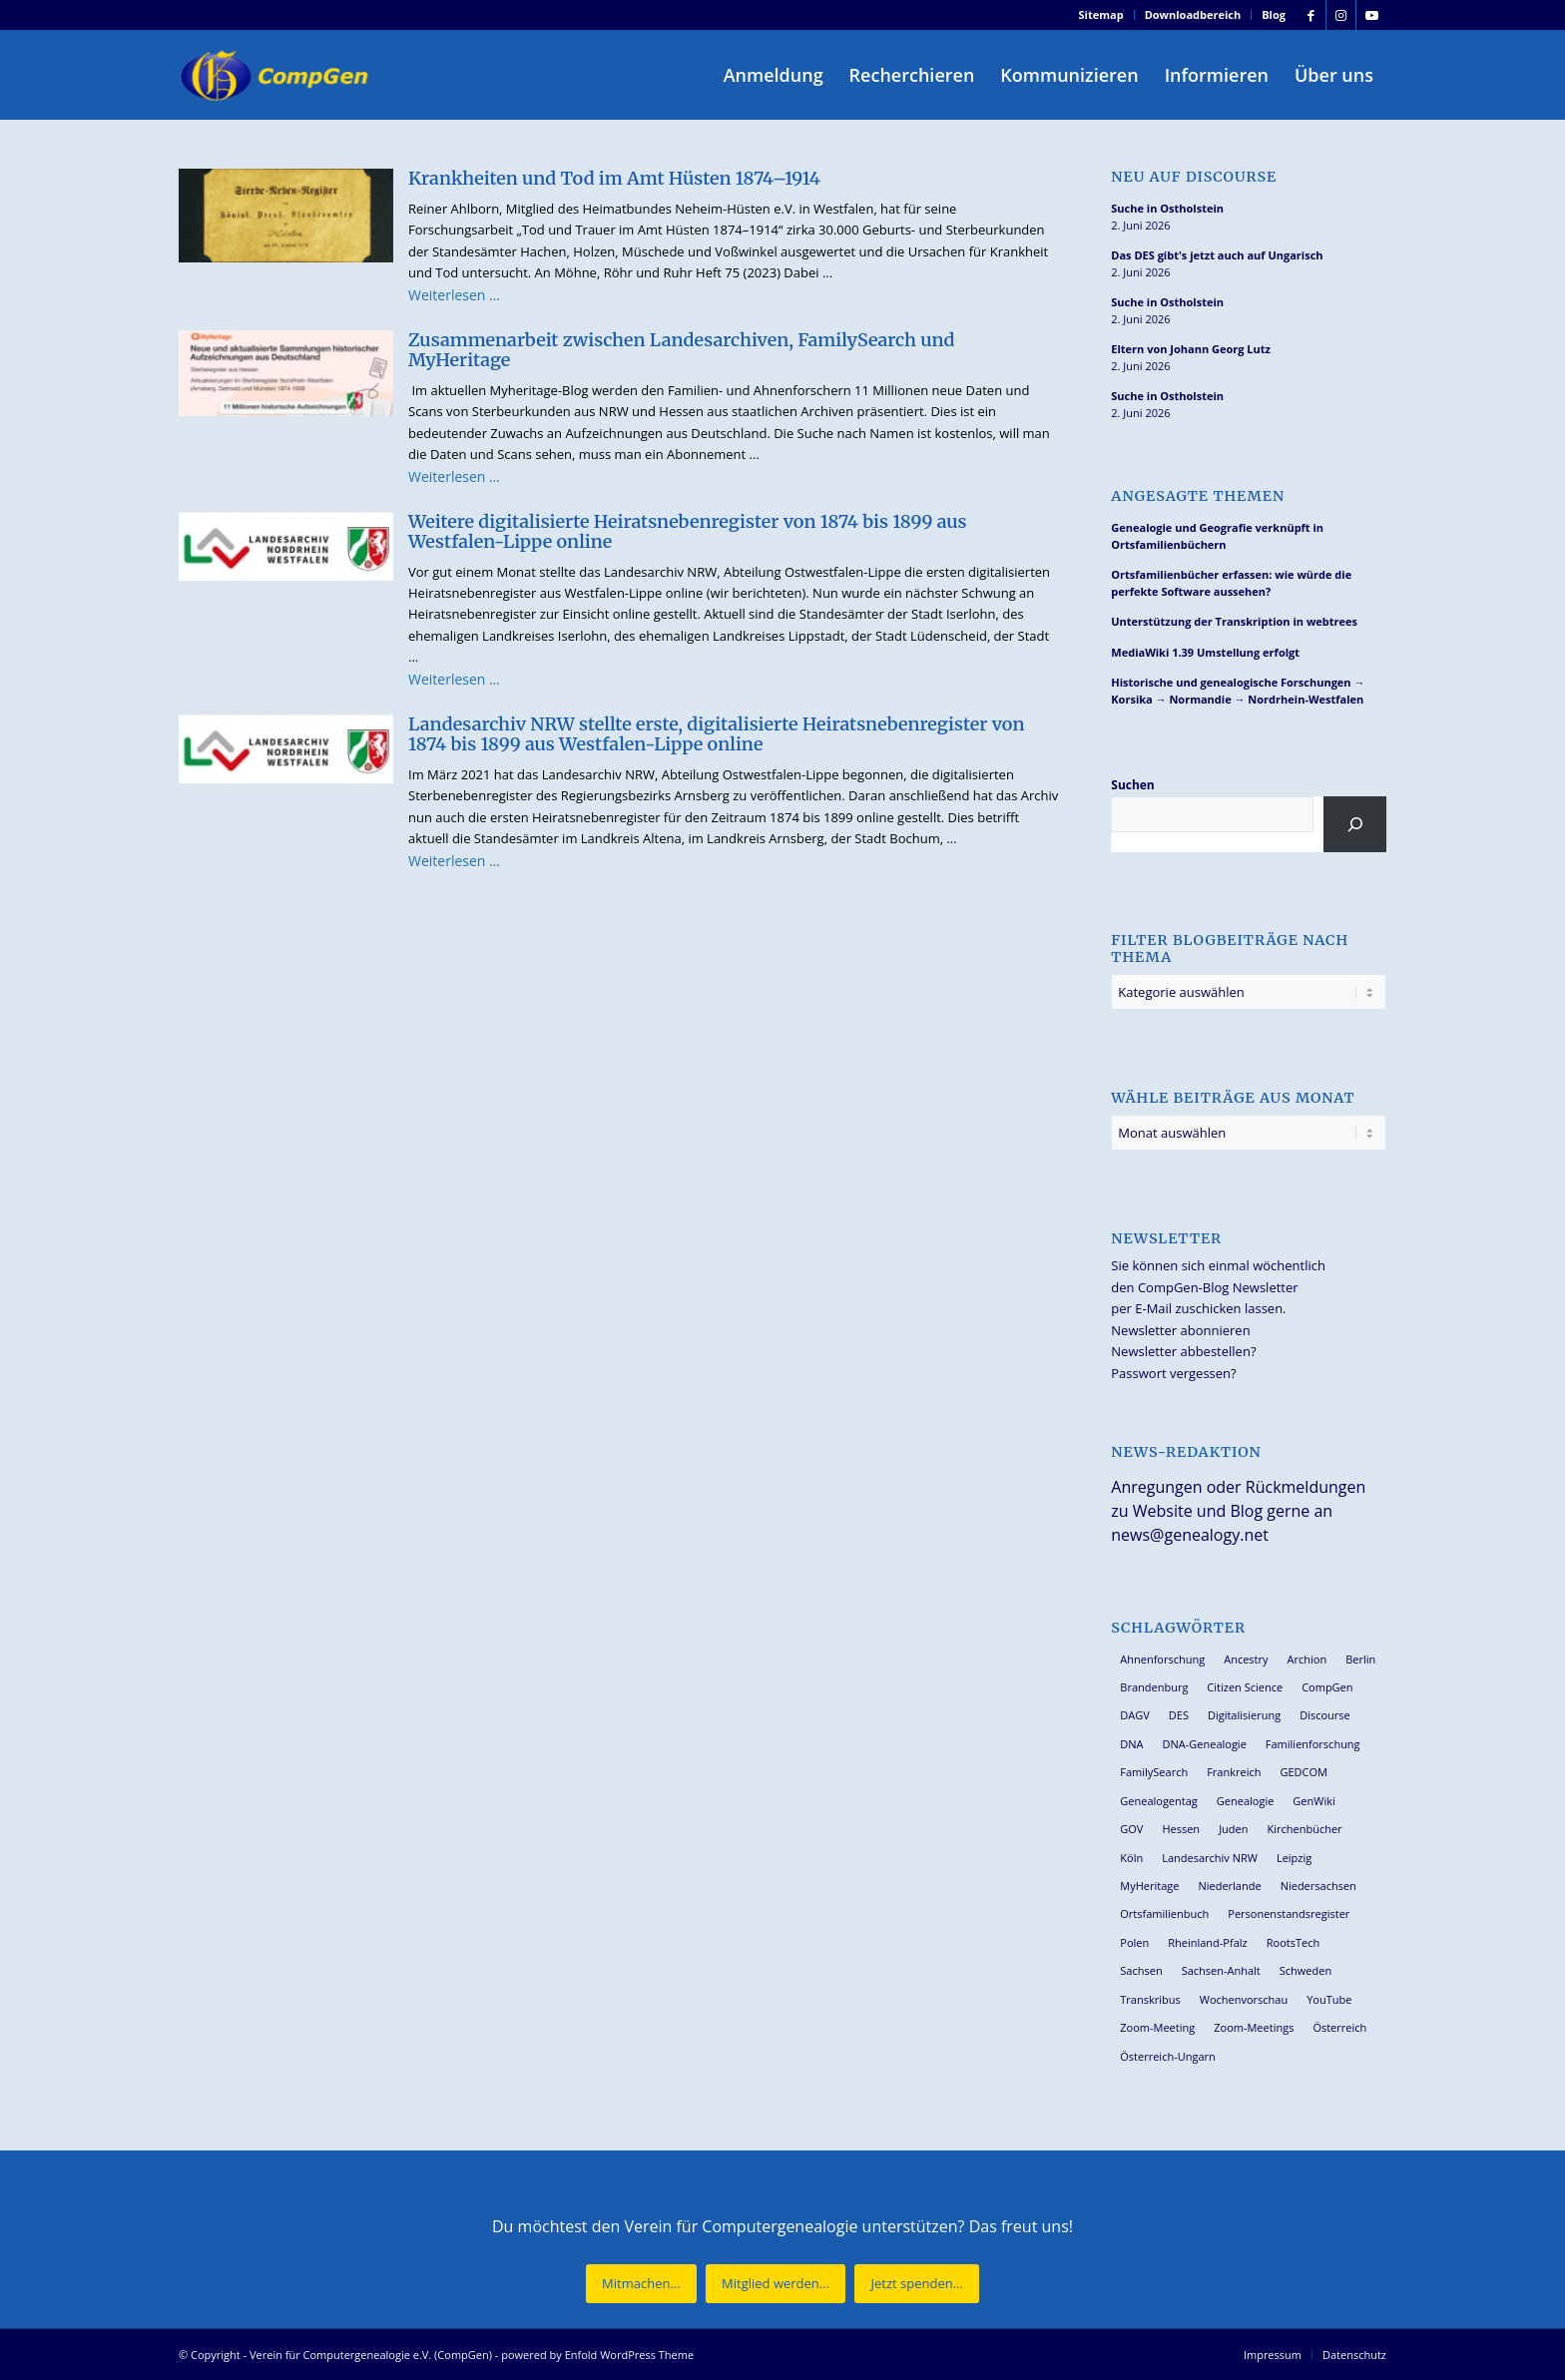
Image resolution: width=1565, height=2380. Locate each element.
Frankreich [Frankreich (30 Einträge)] (1234, 1771)
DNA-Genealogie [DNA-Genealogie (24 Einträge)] (1205, 1743)
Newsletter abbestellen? (1183, 1351)
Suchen (1132, 784)
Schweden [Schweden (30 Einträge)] (1305, 1970)
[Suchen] (1354, 824)
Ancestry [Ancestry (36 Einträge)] (1246, 1659)
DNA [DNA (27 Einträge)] (1131, 1743)
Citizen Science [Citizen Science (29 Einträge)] (1245, 1686)
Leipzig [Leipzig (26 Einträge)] (1294, 1857)
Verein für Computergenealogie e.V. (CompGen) (371, 2354)
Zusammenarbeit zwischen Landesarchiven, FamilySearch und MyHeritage (681, 349)
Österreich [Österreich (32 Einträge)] (1339, 2027)
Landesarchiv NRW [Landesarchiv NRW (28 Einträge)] (1210, 1857)
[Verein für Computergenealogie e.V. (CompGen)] (276, 75)
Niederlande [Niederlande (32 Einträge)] (1229, 1885)
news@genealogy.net (1190, 1535)
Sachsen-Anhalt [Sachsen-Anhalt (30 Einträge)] (1221, 1970)
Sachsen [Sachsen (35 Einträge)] (1141, 1970)
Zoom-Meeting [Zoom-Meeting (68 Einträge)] (1157, 2027)
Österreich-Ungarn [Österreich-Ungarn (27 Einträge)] (1168, 2056)
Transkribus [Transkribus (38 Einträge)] (1150, 1999)
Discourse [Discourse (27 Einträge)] (1325, 1714)
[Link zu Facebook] (1311, 15)
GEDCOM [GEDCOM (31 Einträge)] (1303, 1771)
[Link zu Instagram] (1340, 15)
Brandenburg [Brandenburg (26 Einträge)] (1154, 1686)
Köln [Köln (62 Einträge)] (1131, 1857)
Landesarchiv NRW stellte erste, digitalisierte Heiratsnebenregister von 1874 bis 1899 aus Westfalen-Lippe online (716, 734)
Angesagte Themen (1198, 496)
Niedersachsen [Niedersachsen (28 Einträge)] (1318, 1885)
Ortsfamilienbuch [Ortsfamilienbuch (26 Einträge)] (1164, 1913)
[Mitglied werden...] (775, 2283)
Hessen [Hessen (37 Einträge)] (1181, 1828)
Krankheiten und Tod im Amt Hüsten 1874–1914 (614, 178)
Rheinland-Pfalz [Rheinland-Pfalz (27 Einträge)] (1208, 1942)
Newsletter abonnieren (1180, 1330)
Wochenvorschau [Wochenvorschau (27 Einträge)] (1244, 1999)
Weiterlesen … (454, 294)
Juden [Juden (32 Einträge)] (1233, 1828)
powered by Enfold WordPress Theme (597, 2354)
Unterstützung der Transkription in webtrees (1234, 621)
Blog (1274, 14)
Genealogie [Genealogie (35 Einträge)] (1246, 1800)
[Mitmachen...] (641, 2283)
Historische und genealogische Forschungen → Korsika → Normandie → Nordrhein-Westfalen (1237, 691)
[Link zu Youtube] (1371, 15)
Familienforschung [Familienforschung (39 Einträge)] (1313, 1743)
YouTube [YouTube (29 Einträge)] (1328, 1999)
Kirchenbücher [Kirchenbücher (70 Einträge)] (1304, 1828)
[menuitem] (1102, 15)
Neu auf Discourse (1194, 177)
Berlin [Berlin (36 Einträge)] (1360, 1659)
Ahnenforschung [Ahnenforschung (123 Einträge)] (1162, 1659)
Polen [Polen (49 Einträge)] (1134, 1942)
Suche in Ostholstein (1167, 208)
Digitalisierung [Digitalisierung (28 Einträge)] (1244, 1714)
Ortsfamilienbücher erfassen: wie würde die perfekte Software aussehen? (1231, 583)
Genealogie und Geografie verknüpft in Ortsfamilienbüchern (1217, 536)
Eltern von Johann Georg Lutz (1191, 348)
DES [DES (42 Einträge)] (1179, 1714)
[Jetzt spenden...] (916, 2283)
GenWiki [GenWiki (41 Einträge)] (1313, 1800)
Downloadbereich (1193, 14)
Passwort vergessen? (1173, 1373)
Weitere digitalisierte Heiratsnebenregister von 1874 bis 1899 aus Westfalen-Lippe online (687, 531)
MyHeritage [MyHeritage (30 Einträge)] (1149, 1885)
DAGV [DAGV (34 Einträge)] (1135, 1714)
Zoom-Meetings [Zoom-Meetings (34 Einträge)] (1254, 2027)
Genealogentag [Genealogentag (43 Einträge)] (1159, 1800)
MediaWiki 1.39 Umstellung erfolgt (1205, 652)
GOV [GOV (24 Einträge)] (1131, 1828)
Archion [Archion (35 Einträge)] (1307, 1659)
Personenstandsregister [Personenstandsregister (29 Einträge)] (1288, 1913)
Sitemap (1101, 14)
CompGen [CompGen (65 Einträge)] (1327, 1686)
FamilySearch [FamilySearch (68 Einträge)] (1154, 1771)
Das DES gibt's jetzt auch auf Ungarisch (1216, 254)
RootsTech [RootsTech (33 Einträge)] (1293, 1942)
